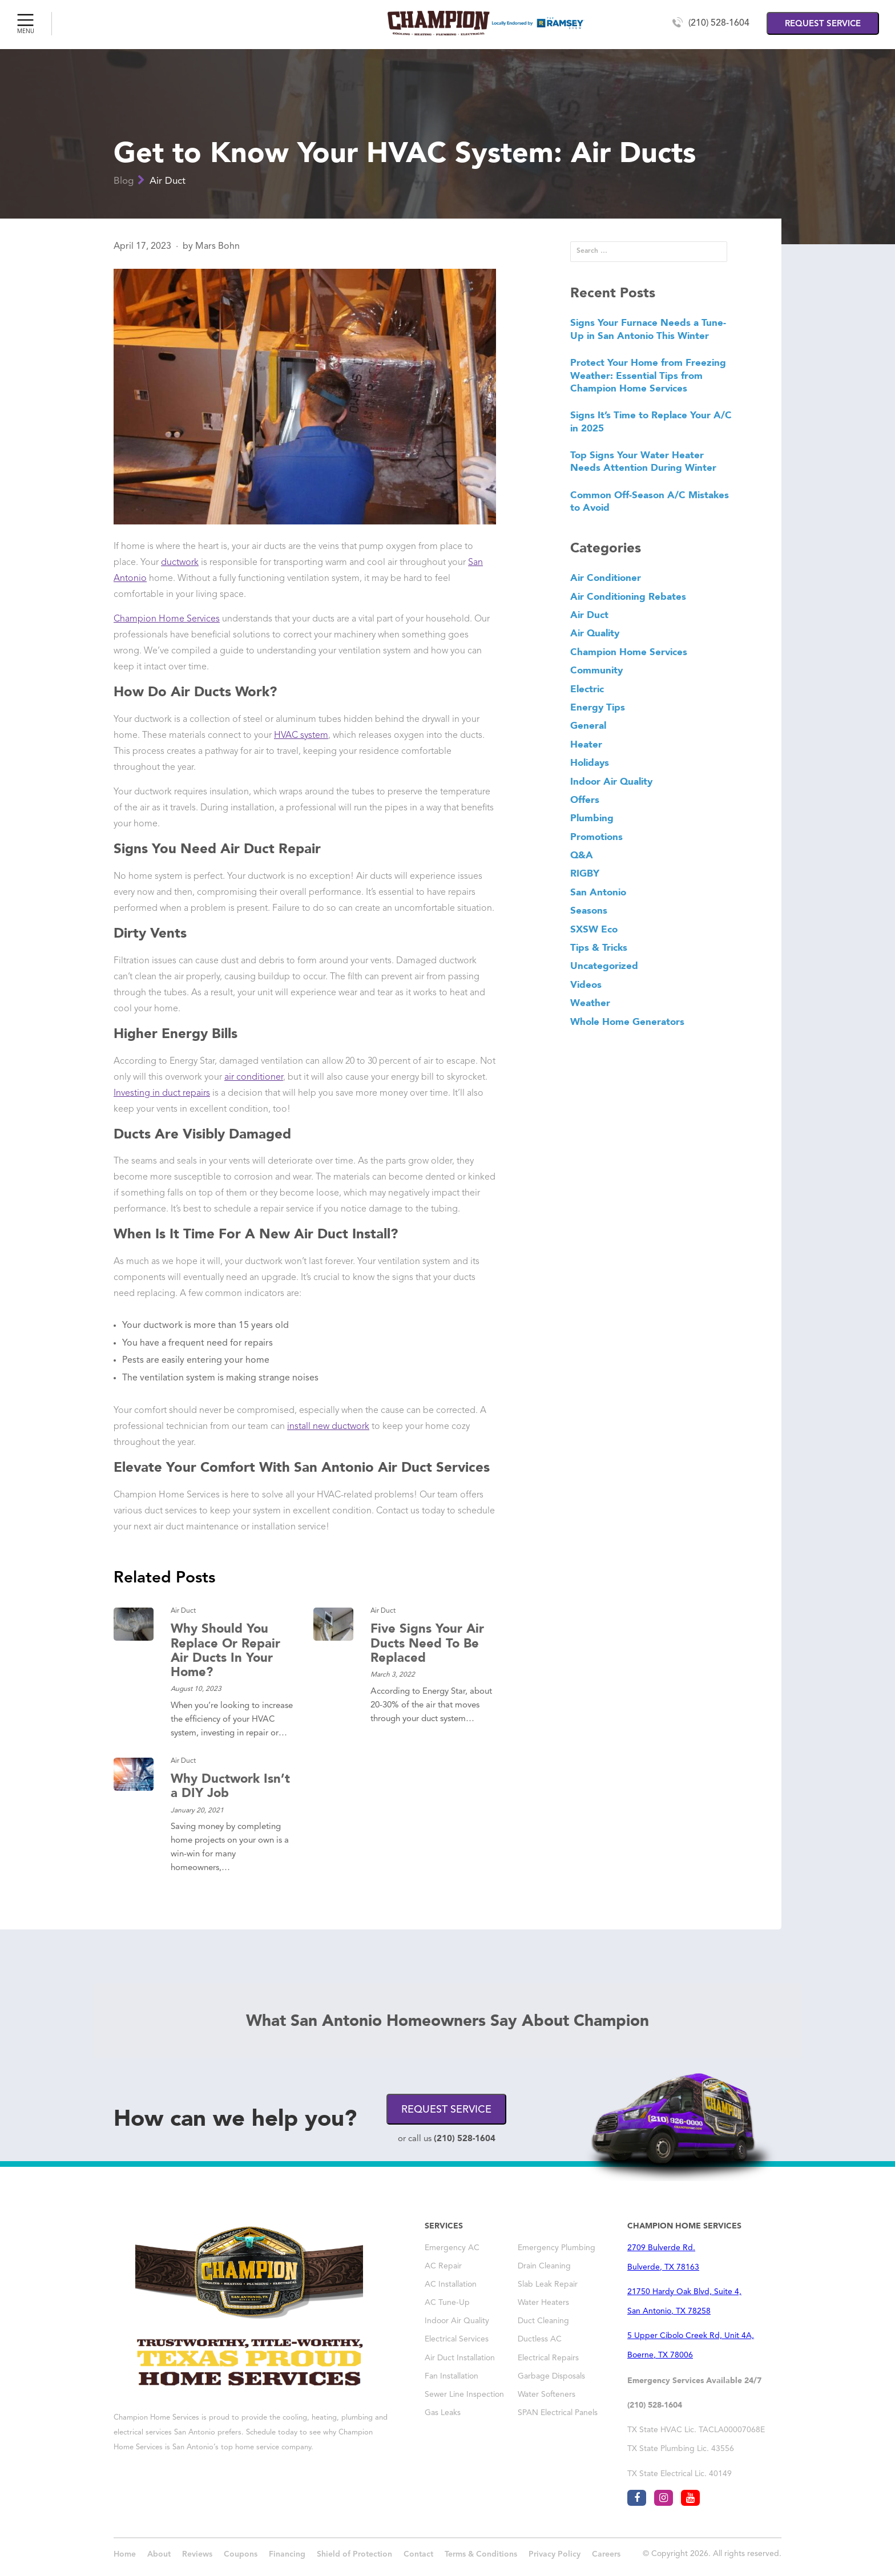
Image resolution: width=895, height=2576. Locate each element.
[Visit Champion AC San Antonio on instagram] (663, 2498)
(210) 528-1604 (718, 23)
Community (596, 670)
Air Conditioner (605, 577)
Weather (590, 1002)
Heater (586, 744)
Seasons (588, 910)
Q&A (581, 855)
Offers (584, 799)
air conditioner (253, 1077)
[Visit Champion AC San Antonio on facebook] (636, 2498)
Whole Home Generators (627, 1021)
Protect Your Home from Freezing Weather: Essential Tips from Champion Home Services (648, 375)
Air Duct (168, 181)
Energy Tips (597, 707)
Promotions (596, 836)
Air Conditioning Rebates (628, 596)
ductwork (180, 562)
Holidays (589, 762)
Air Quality (594, 633)
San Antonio (598, 892)
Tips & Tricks (598, 947)
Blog (124, 181)
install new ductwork (328, 1426)
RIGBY (584, 873)
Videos (586, 984)
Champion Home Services (167, 619)
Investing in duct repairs (162, 1093)
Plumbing (592, 817)
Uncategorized (604, 965)
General (588, 725)
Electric (587, 689)
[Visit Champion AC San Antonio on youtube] (690, 2498)
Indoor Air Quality (611, 781)
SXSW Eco (594, 929)
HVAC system (301, 735)
